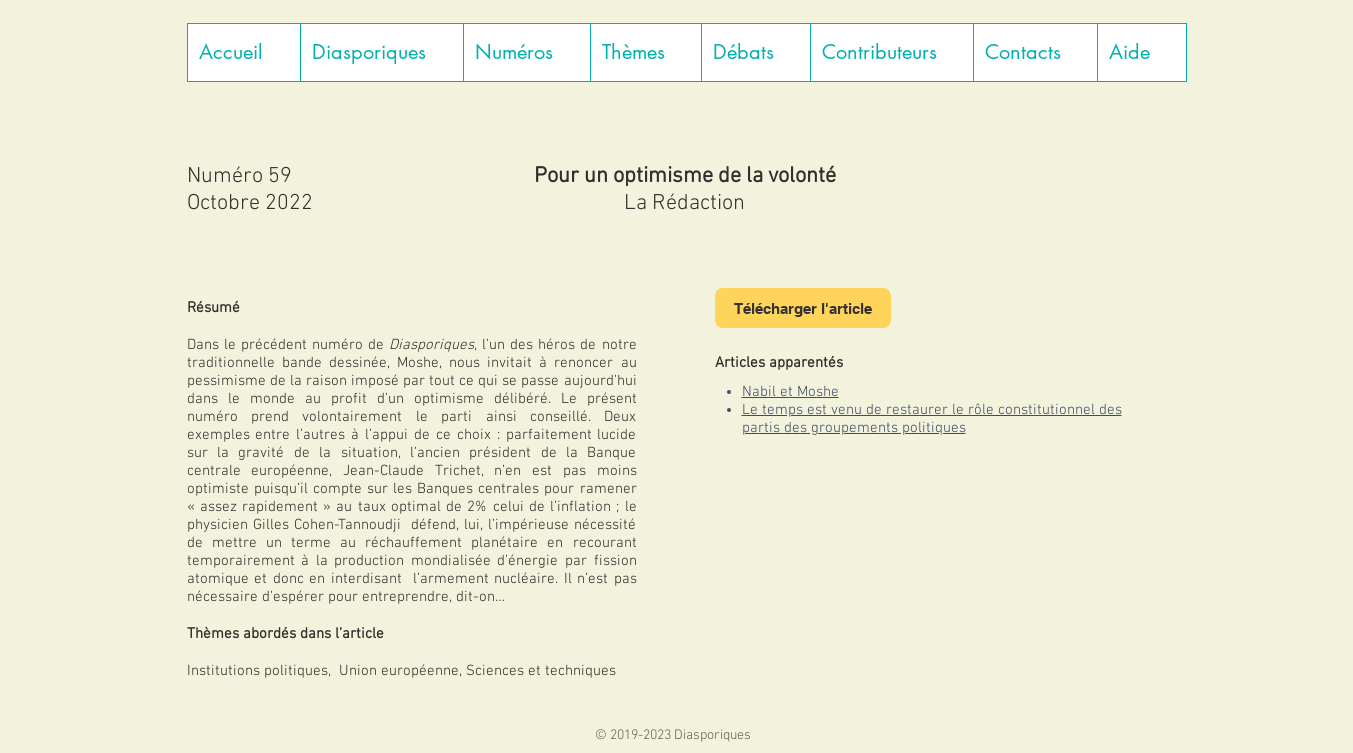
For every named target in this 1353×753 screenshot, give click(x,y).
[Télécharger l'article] (803, 308)
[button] (381, 52)
